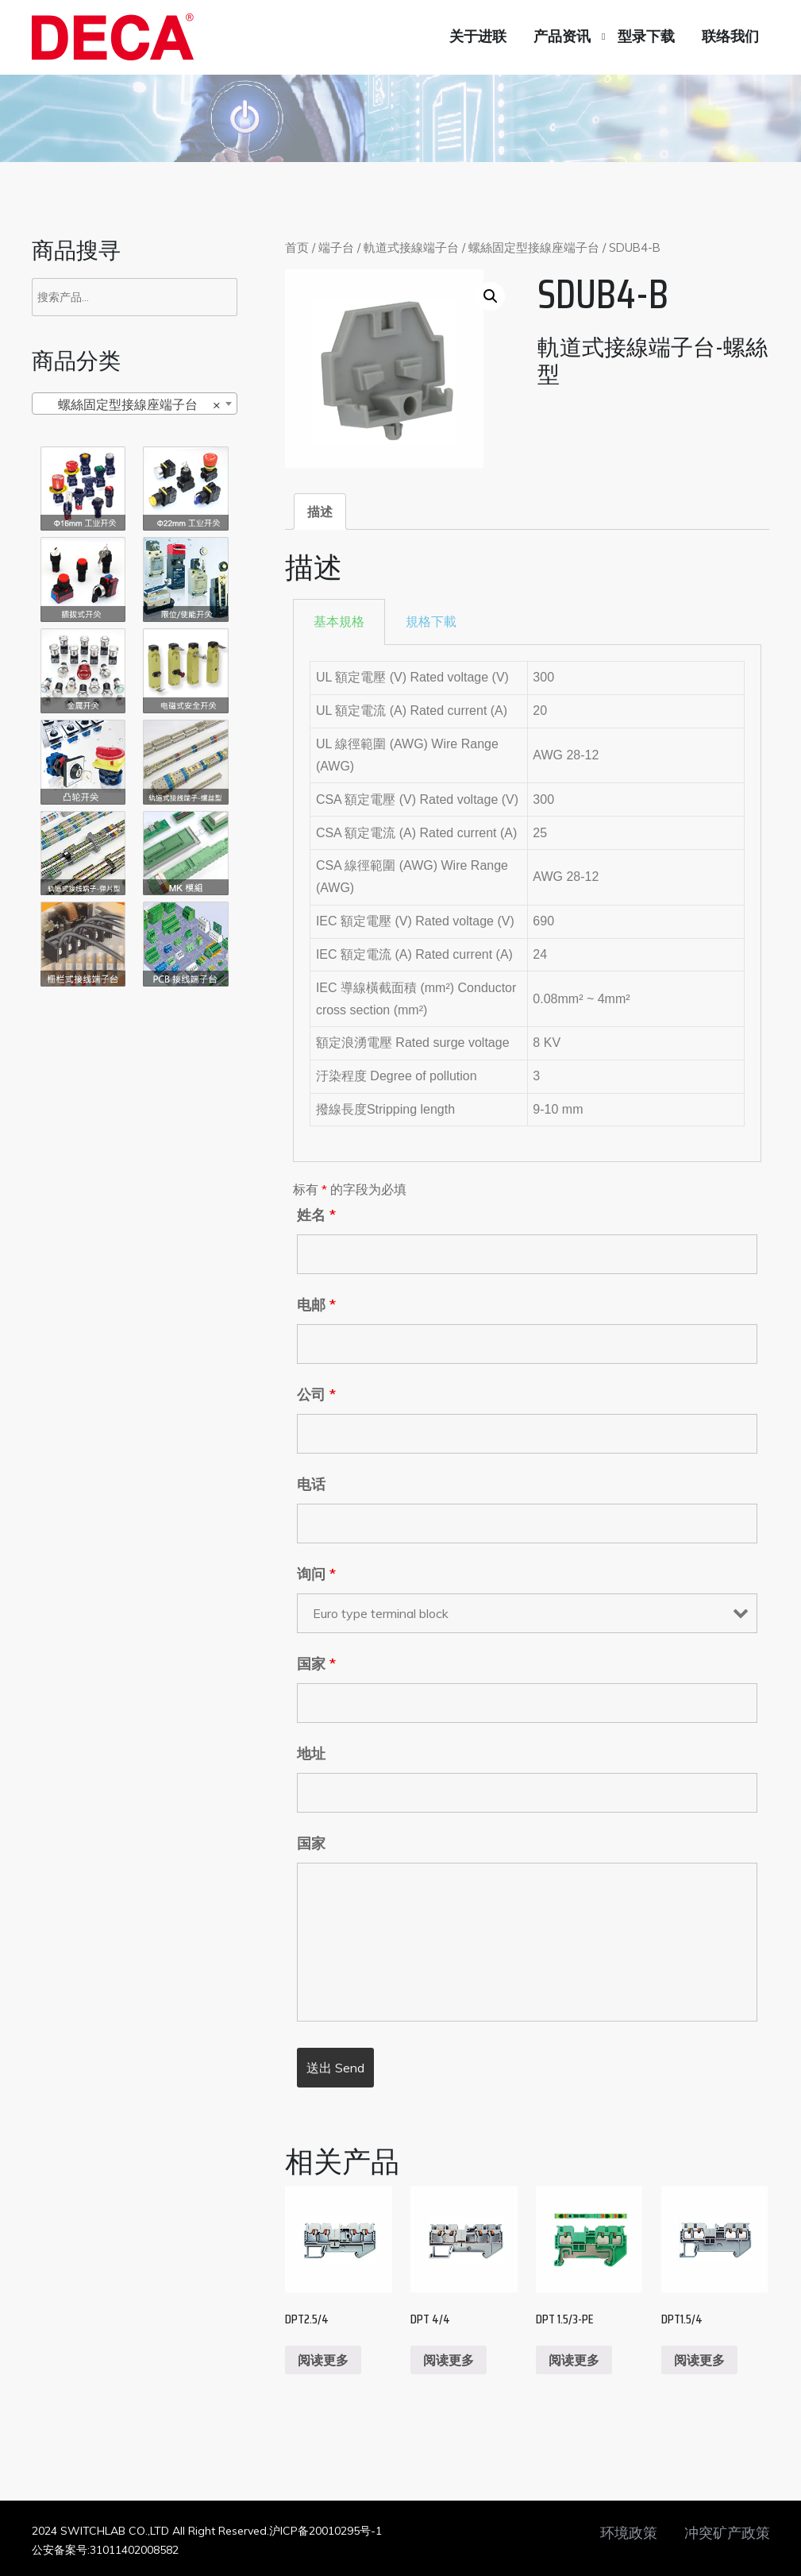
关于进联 (477, 36)
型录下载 (646, 36)
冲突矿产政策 (727, 2533)
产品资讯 (562, 36)
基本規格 (339, 621)
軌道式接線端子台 (411, 247)
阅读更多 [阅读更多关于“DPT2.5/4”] (323, 2360)
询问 (316, 1574)
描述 (320, 511)
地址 (311, 1754)
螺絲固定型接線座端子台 (533, 247)
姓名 (316, 1215)
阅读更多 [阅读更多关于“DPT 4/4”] (448, 2360)
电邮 (316, 1305)
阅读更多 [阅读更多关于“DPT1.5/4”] (699, 2360)
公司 (316, 1395)
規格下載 (431, 621)
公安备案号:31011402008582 (105, 2550)
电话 (311, 1485)
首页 (297, 247)
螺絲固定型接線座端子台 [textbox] (130, 404)
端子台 (336, 247)
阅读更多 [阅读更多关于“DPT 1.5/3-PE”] (574, 2360)
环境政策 (628, 2533)
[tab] (320, 511)
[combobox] (135, 403)
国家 (316, 1664)
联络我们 (730, 36)
